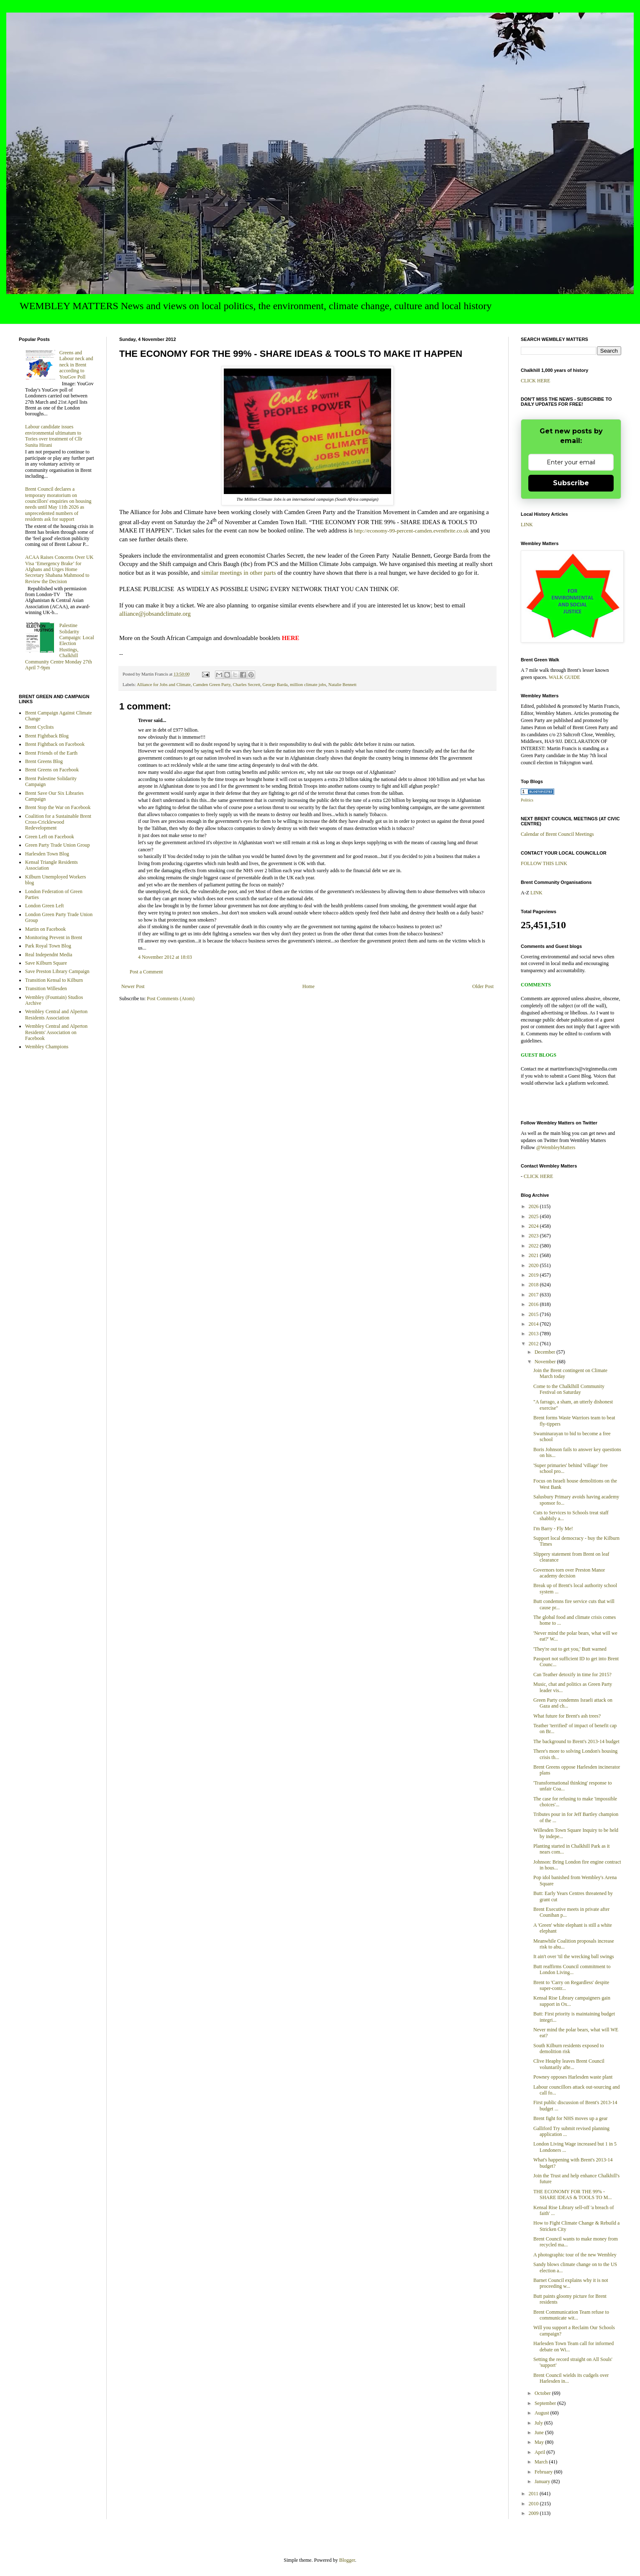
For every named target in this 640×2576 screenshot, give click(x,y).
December (545, 1352)
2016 (534, 1304)
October (543, 2393)
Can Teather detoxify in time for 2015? (572, 1674)
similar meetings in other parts (238, 572)
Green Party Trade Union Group (57, 845)
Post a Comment (146, 972)
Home (308, 986)
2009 (534, 2513)
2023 (534, 1236)
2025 (534, 1216)
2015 (534, 1314)
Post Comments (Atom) (171, 998)
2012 (534, 1344)
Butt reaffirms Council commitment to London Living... (571, 1969)
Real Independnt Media (48, 955)
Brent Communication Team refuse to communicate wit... (571, 2315)
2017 (534, 1295)
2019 (534, 1275)
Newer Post (133, 986)
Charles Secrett (247, 684)
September (546, 2403)
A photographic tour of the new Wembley (575, 2255)
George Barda (275, 684)
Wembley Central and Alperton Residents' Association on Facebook (56, 1032)
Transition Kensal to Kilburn (54, 980)
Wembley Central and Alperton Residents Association (56, 1014)
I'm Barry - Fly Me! (553, 1528)
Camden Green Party (211, 684)
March (542, 2462)
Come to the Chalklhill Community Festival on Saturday (568, 1389)
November (546, 1362)
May (540, 2442)
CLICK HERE (535, 381)
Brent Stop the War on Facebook (57, 807)
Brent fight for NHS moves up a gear (570, 2118)
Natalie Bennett (342, 684)
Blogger (347, 2560)
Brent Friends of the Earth (51, 753)
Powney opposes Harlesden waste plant (572, 2077)
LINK (527, 524)
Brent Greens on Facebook (52, 770)
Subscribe (571, 483)
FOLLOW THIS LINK (544, 863)
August (542, 2413)
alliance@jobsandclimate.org (155, 613)
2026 (534, 1206)
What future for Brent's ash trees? (567, 1716)
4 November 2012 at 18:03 (165, 957)
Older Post (483, 986)
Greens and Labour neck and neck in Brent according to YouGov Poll (76, 365)
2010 (534, 2504)
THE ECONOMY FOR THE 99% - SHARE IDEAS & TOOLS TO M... (572, 2194)
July (539, 2423)
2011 (534, 2494)
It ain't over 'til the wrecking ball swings (573, 1956)
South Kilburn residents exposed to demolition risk (568, 2048)
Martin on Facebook (45, 929)
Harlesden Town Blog (47, 854)
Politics (527, 800)
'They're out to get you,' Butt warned (570, 1649)
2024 (534, 1226)
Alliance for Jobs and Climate (164, 684)
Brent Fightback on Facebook (54, 744)
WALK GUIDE (564, 677)
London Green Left (44, 906)
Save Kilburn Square (46, 963)
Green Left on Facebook (49, 837)
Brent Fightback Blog (47, 736)
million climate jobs (308, 684)
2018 (534, 1285)
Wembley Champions (46, 1047)
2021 (534, 1255)
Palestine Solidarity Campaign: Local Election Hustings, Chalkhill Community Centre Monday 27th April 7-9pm (59, 646)
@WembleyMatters (555, 1147)
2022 (534, 1246)
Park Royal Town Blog (48, 946)
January (543, 2481)
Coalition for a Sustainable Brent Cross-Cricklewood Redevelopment (58, 822)
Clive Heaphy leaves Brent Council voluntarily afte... (568, 2064)
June (540, 2432)
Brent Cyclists (39, 727)
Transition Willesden (46, 988)
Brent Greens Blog (44, 761)
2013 (534, 1334)
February (544, 2472)
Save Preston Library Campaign (57, 971)
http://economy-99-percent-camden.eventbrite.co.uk (411, 530)
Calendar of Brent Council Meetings (557, 834)
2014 (534, 1324)
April (540, 2452)
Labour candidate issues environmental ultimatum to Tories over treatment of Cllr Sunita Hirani (53, 436)
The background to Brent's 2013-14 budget (576, 1741)
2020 (534, 1265)
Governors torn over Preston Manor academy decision (569, 1573)
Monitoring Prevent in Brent (53, 937)
